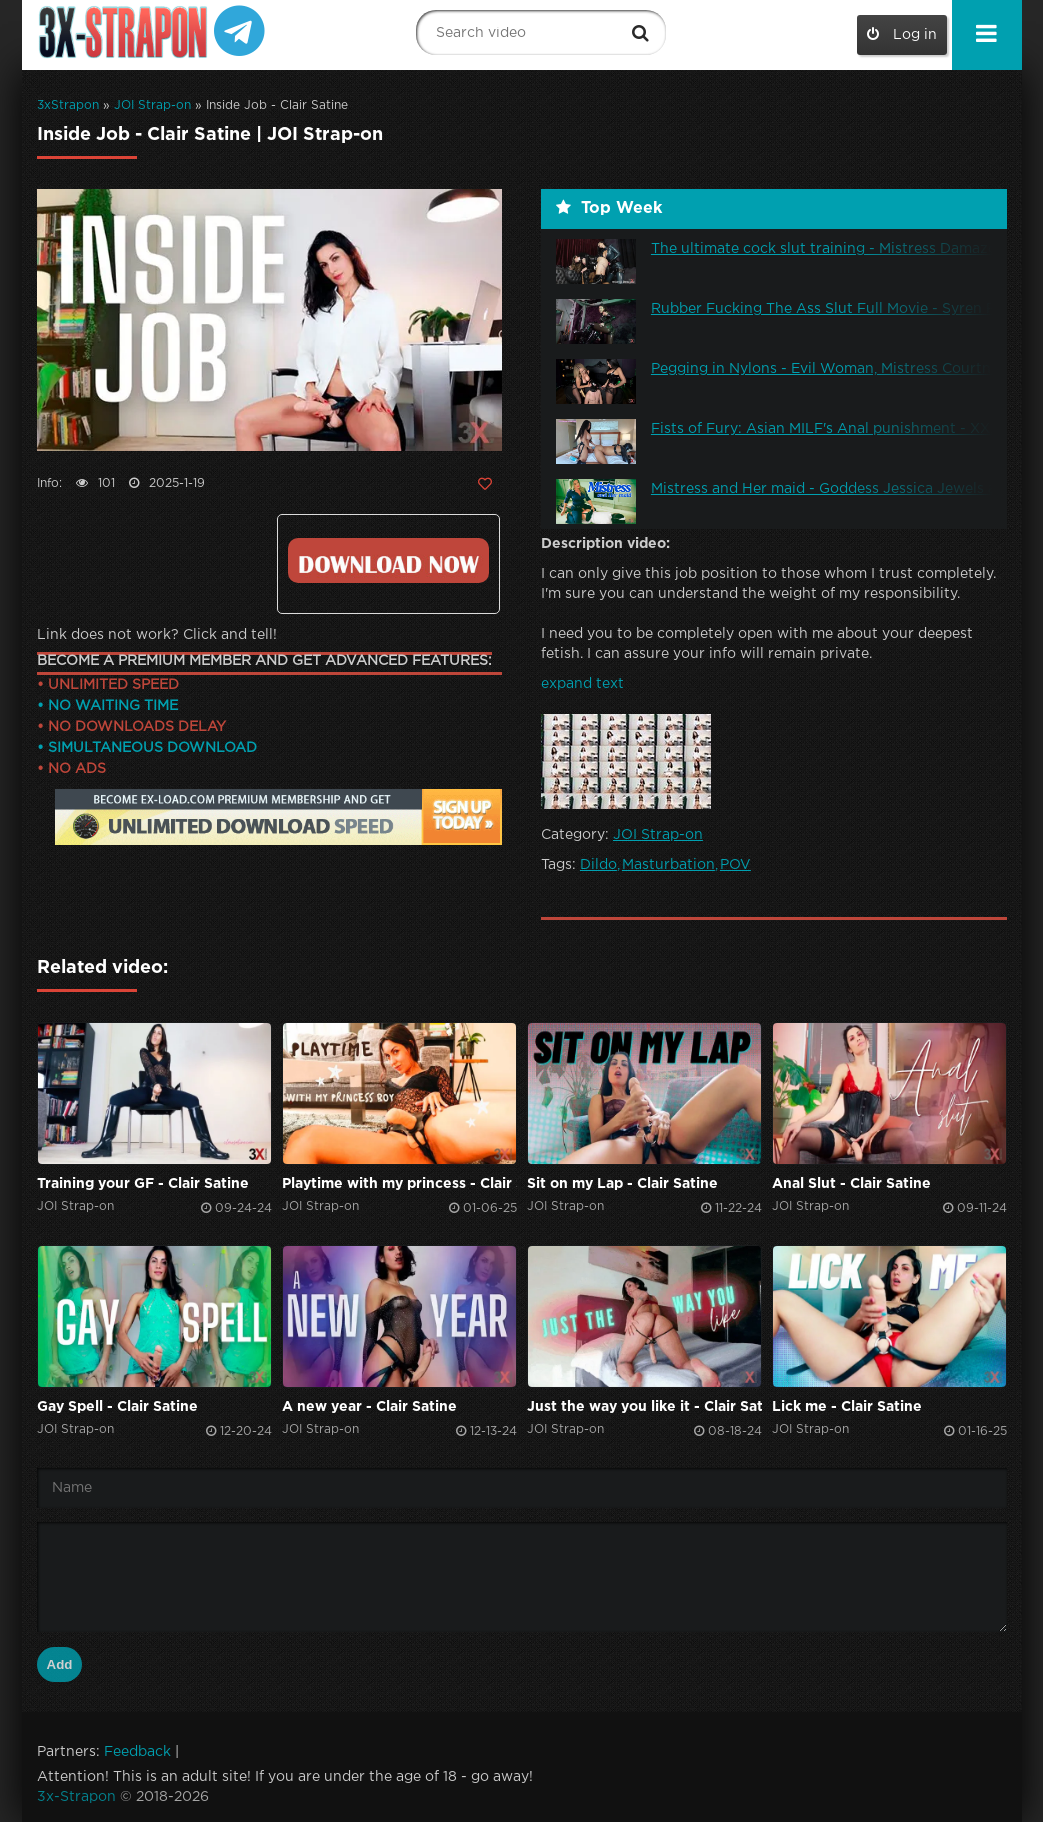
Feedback (137, 1752)
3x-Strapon (76, 1797)
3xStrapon (68, 105)
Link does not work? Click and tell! (157, 635)
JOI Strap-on (152, 105)
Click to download (388, 560)
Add (60, 1664)
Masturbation (668, 865)
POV (735, 865)
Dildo (598, 865)
